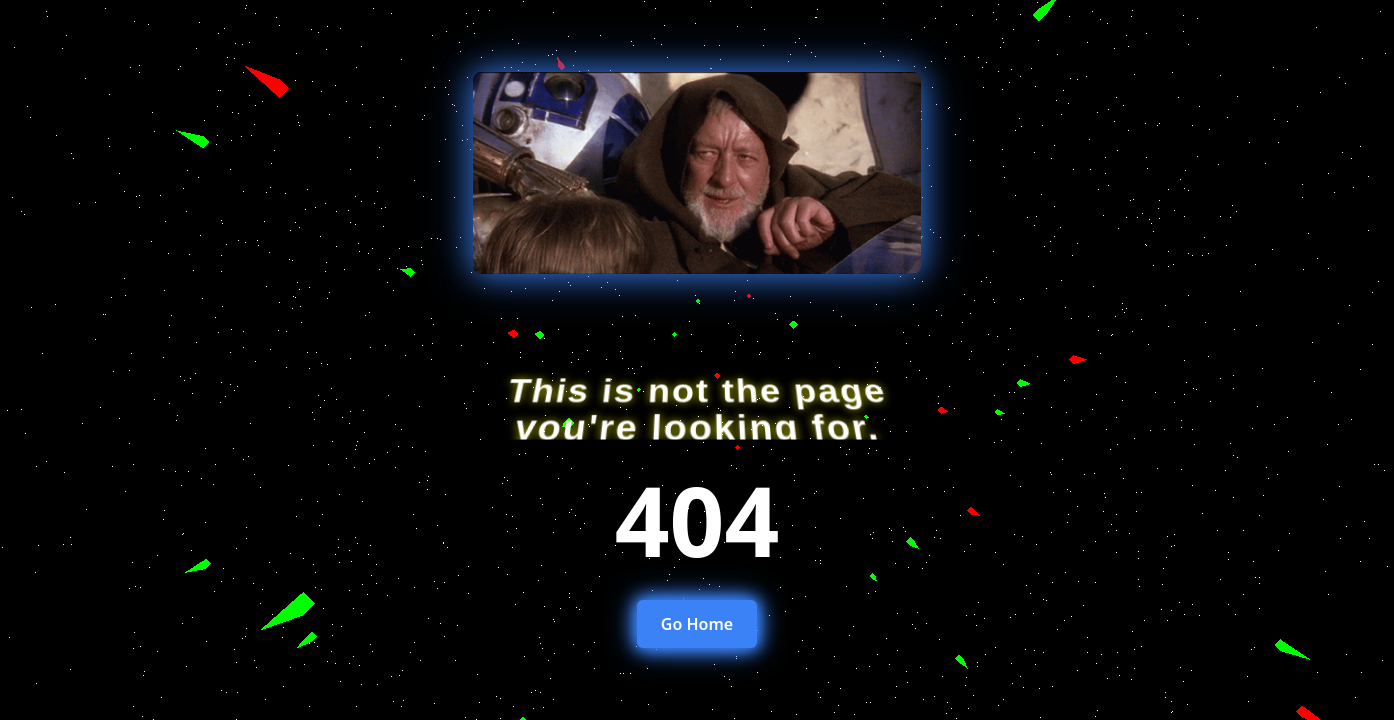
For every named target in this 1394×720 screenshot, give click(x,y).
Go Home (697, 624)
